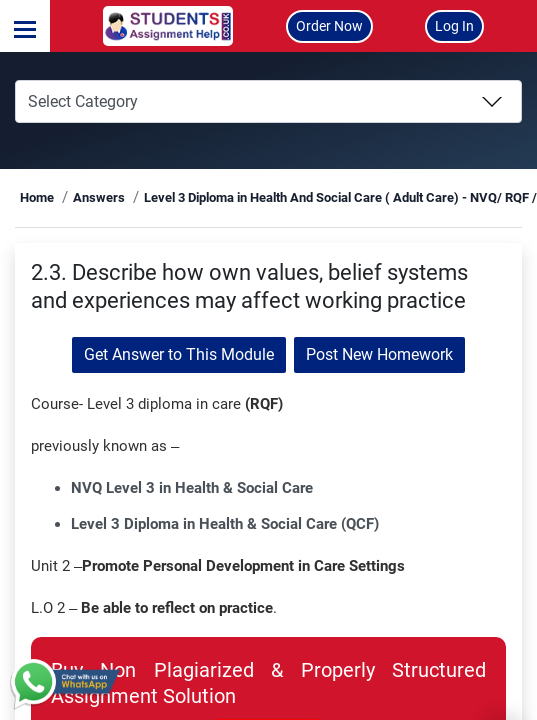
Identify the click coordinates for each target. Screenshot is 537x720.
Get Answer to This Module (179, 354)
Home (37, 197)
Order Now (329, 26)
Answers (99, 197)
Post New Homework (379, 354)
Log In (454, 26)
